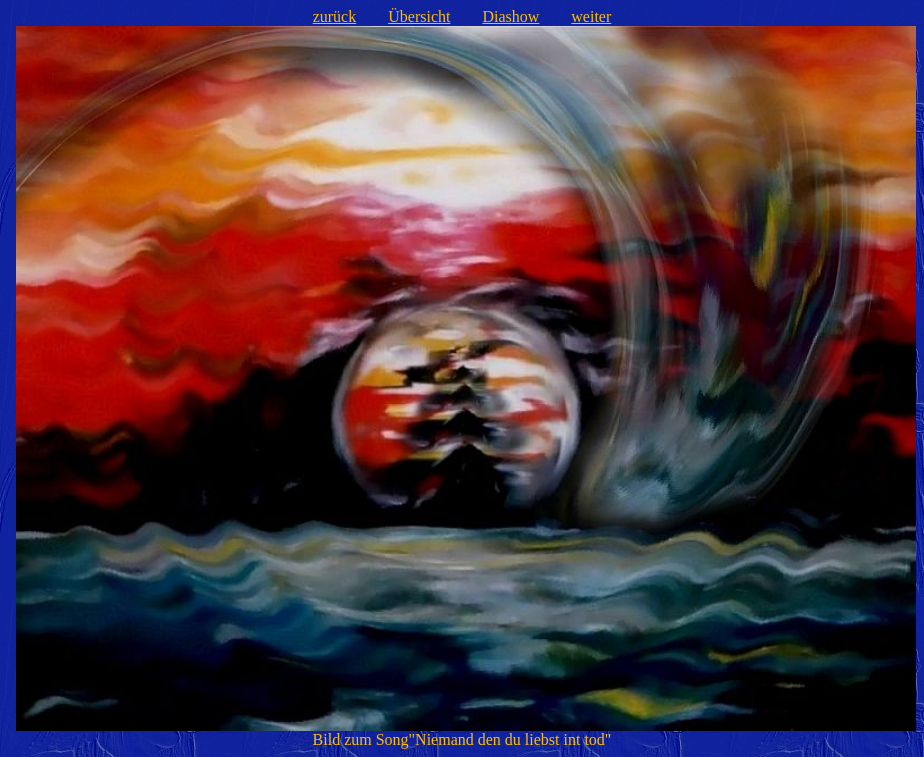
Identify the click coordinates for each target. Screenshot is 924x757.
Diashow (510, 16)
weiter (591, 16)
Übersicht (419, 16)
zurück (335, 16)
